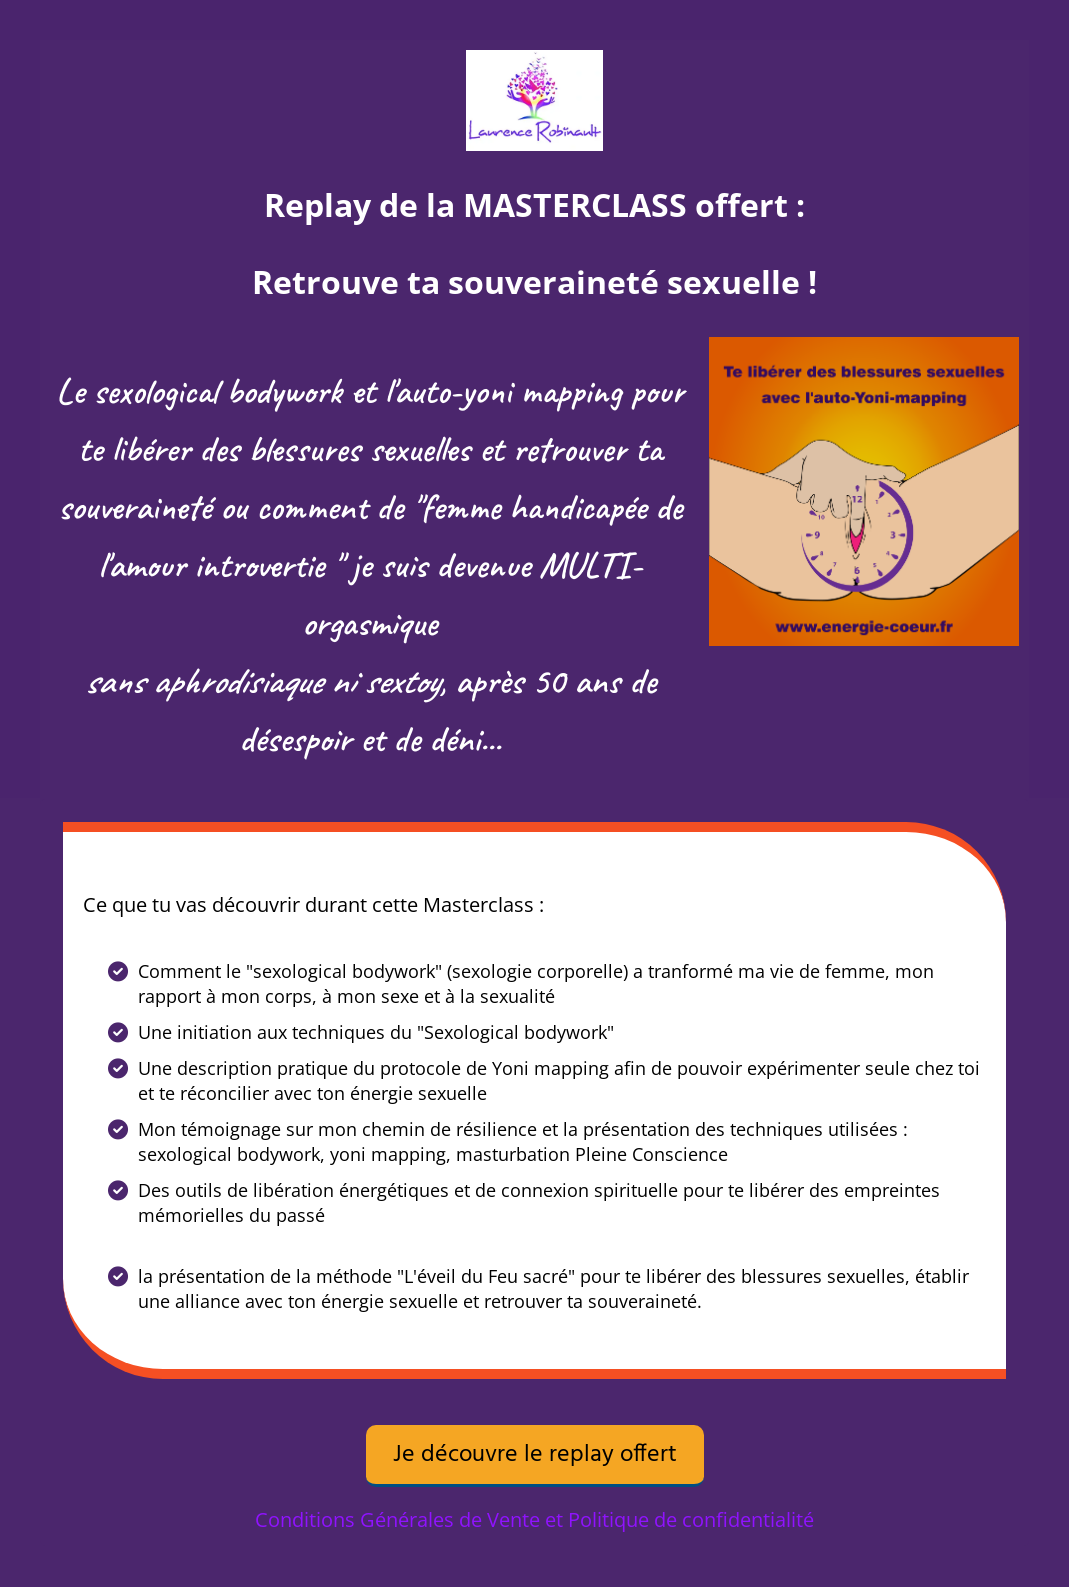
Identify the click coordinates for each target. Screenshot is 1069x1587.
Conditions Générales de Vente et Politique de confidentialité (534, 1519)
